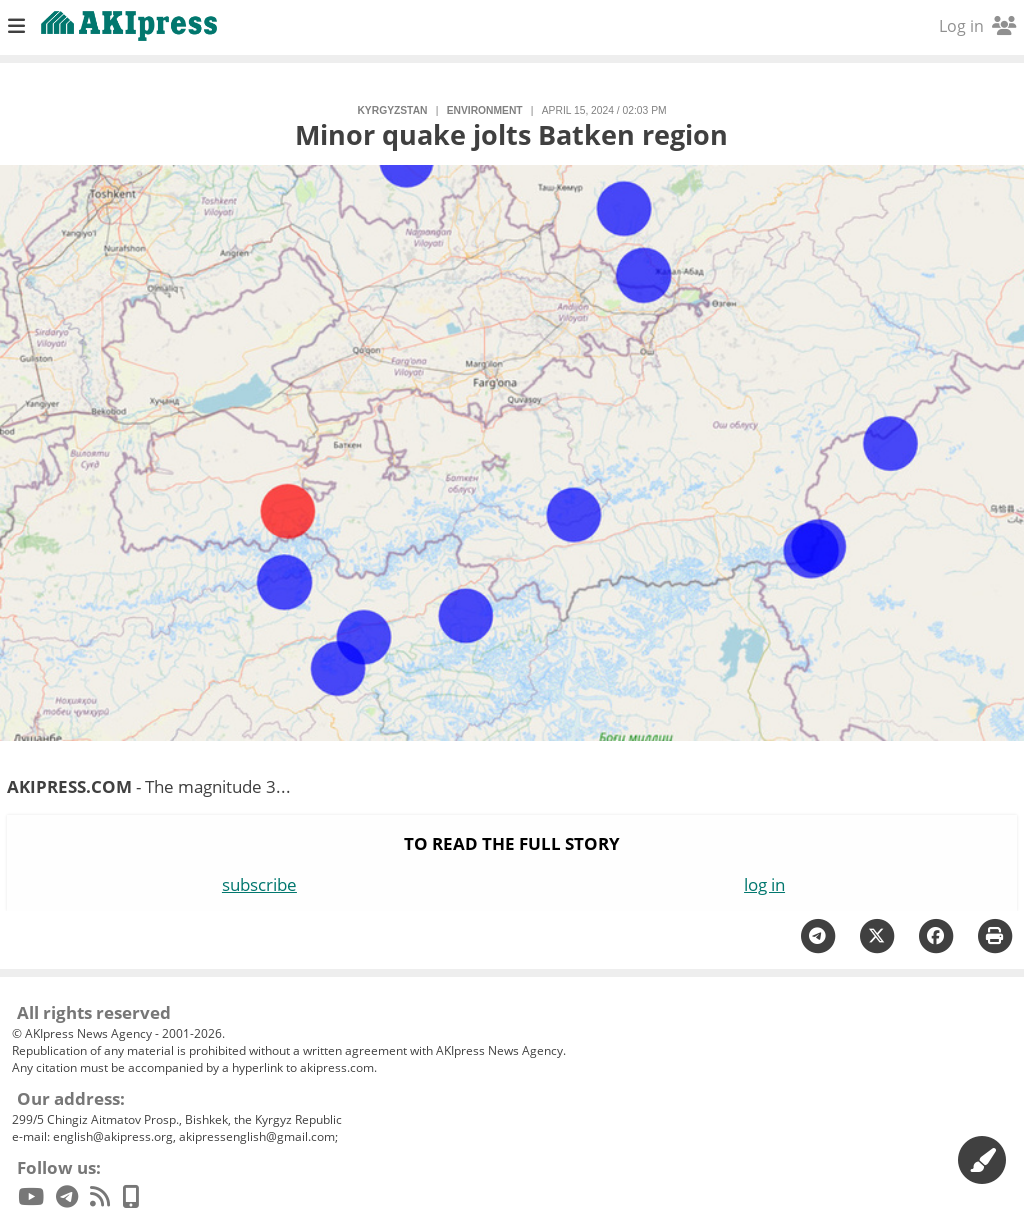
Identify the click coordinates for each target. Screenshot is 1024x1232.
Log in (977, 26)
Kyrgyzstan (392, 110)
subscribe (259, 884)
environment (485, 110)
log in (764, 884)
